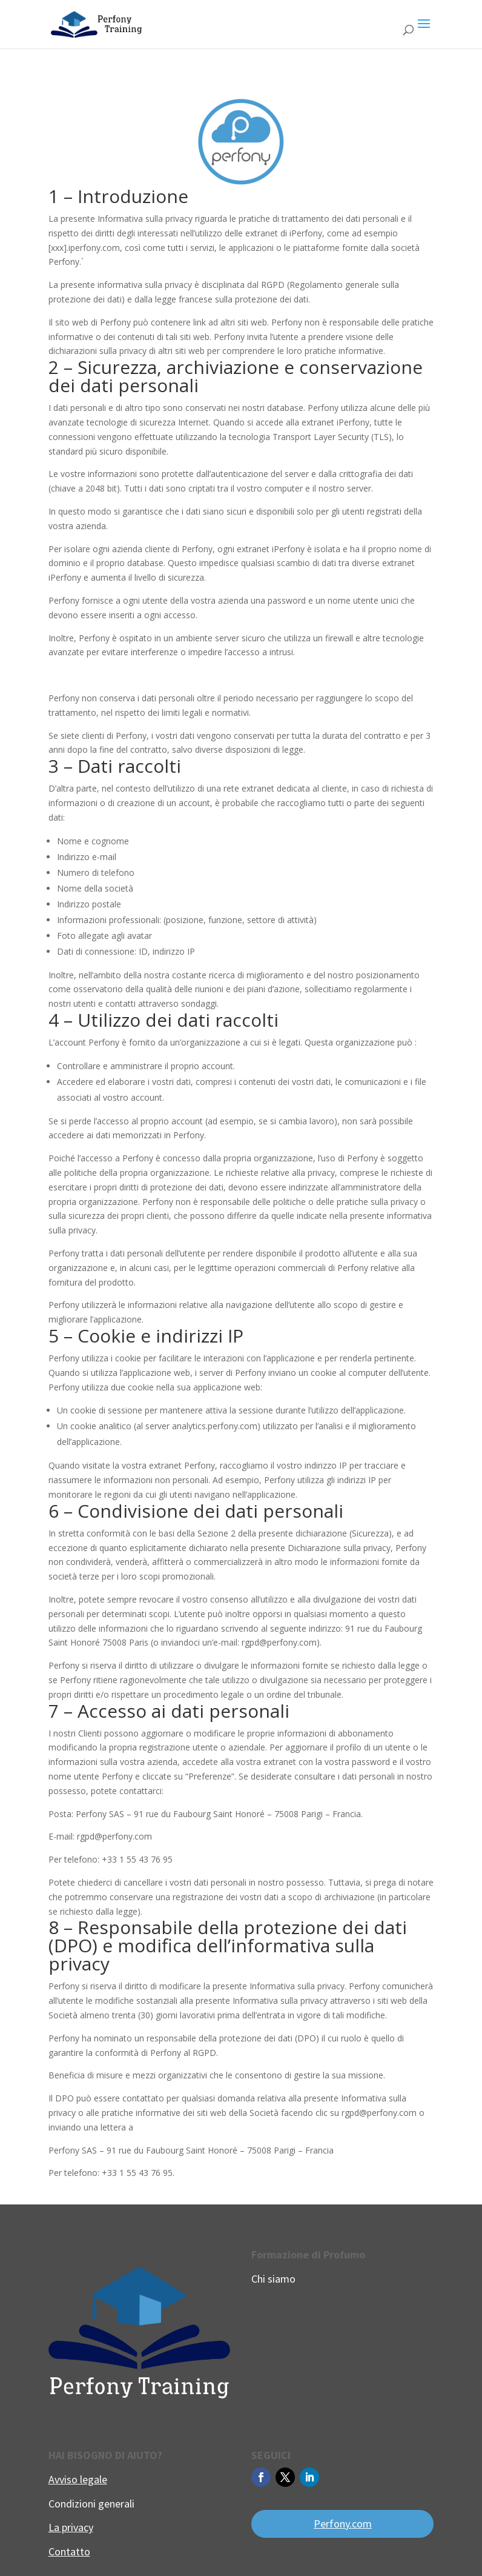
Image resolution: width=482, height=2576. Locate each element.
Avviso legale (77, 2479)
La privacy (70, 2527)
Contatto (69, 2551)
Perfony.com (343, 2524)
